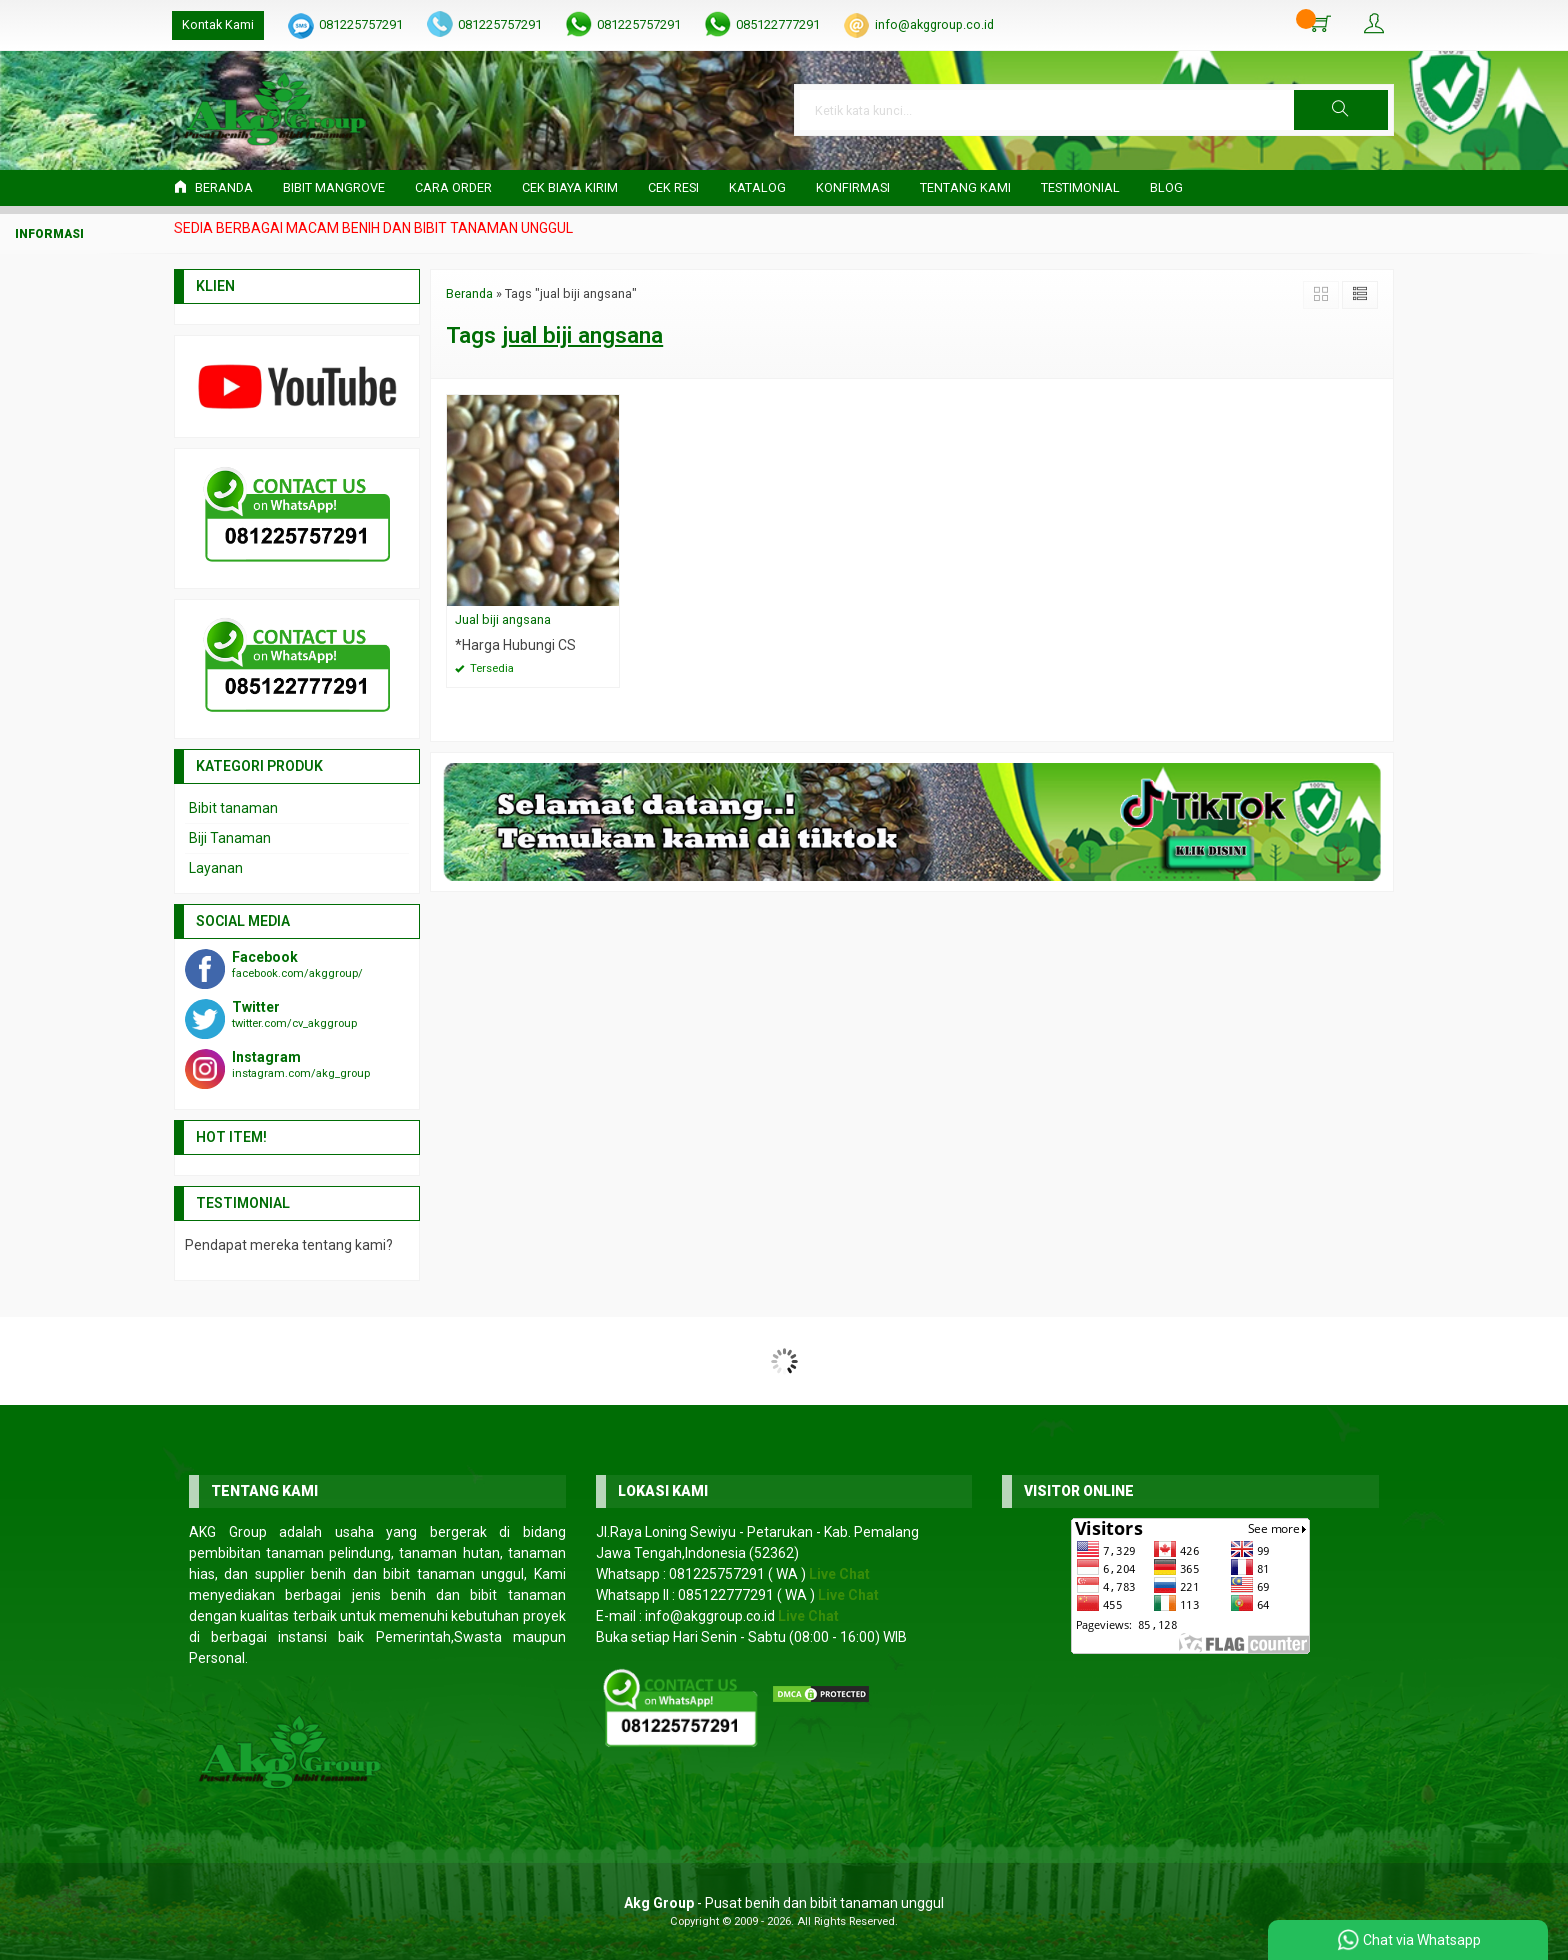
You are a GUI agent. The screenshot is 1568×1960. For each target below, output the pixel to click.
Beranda (213, 187)
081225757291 (361, 24)
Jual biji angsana (503, 619)
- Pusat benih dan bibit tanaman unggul (784, 1903)
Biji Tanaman (230, 838)
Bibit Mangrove (334, 187)
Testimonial (1080, 187)
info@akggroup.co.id (934, 24)
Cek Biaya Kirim (570, 187)
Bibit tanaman (233, 808)
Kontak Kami (218, 24)
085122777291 (778, 24)
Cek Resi (673, 187)
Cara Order (453, 187)
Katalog (757, 187)
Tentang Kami (965, 187)
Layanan (216, 868)
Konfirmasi (853, 187)
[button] (1341, 110)
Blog (1166, 187)
